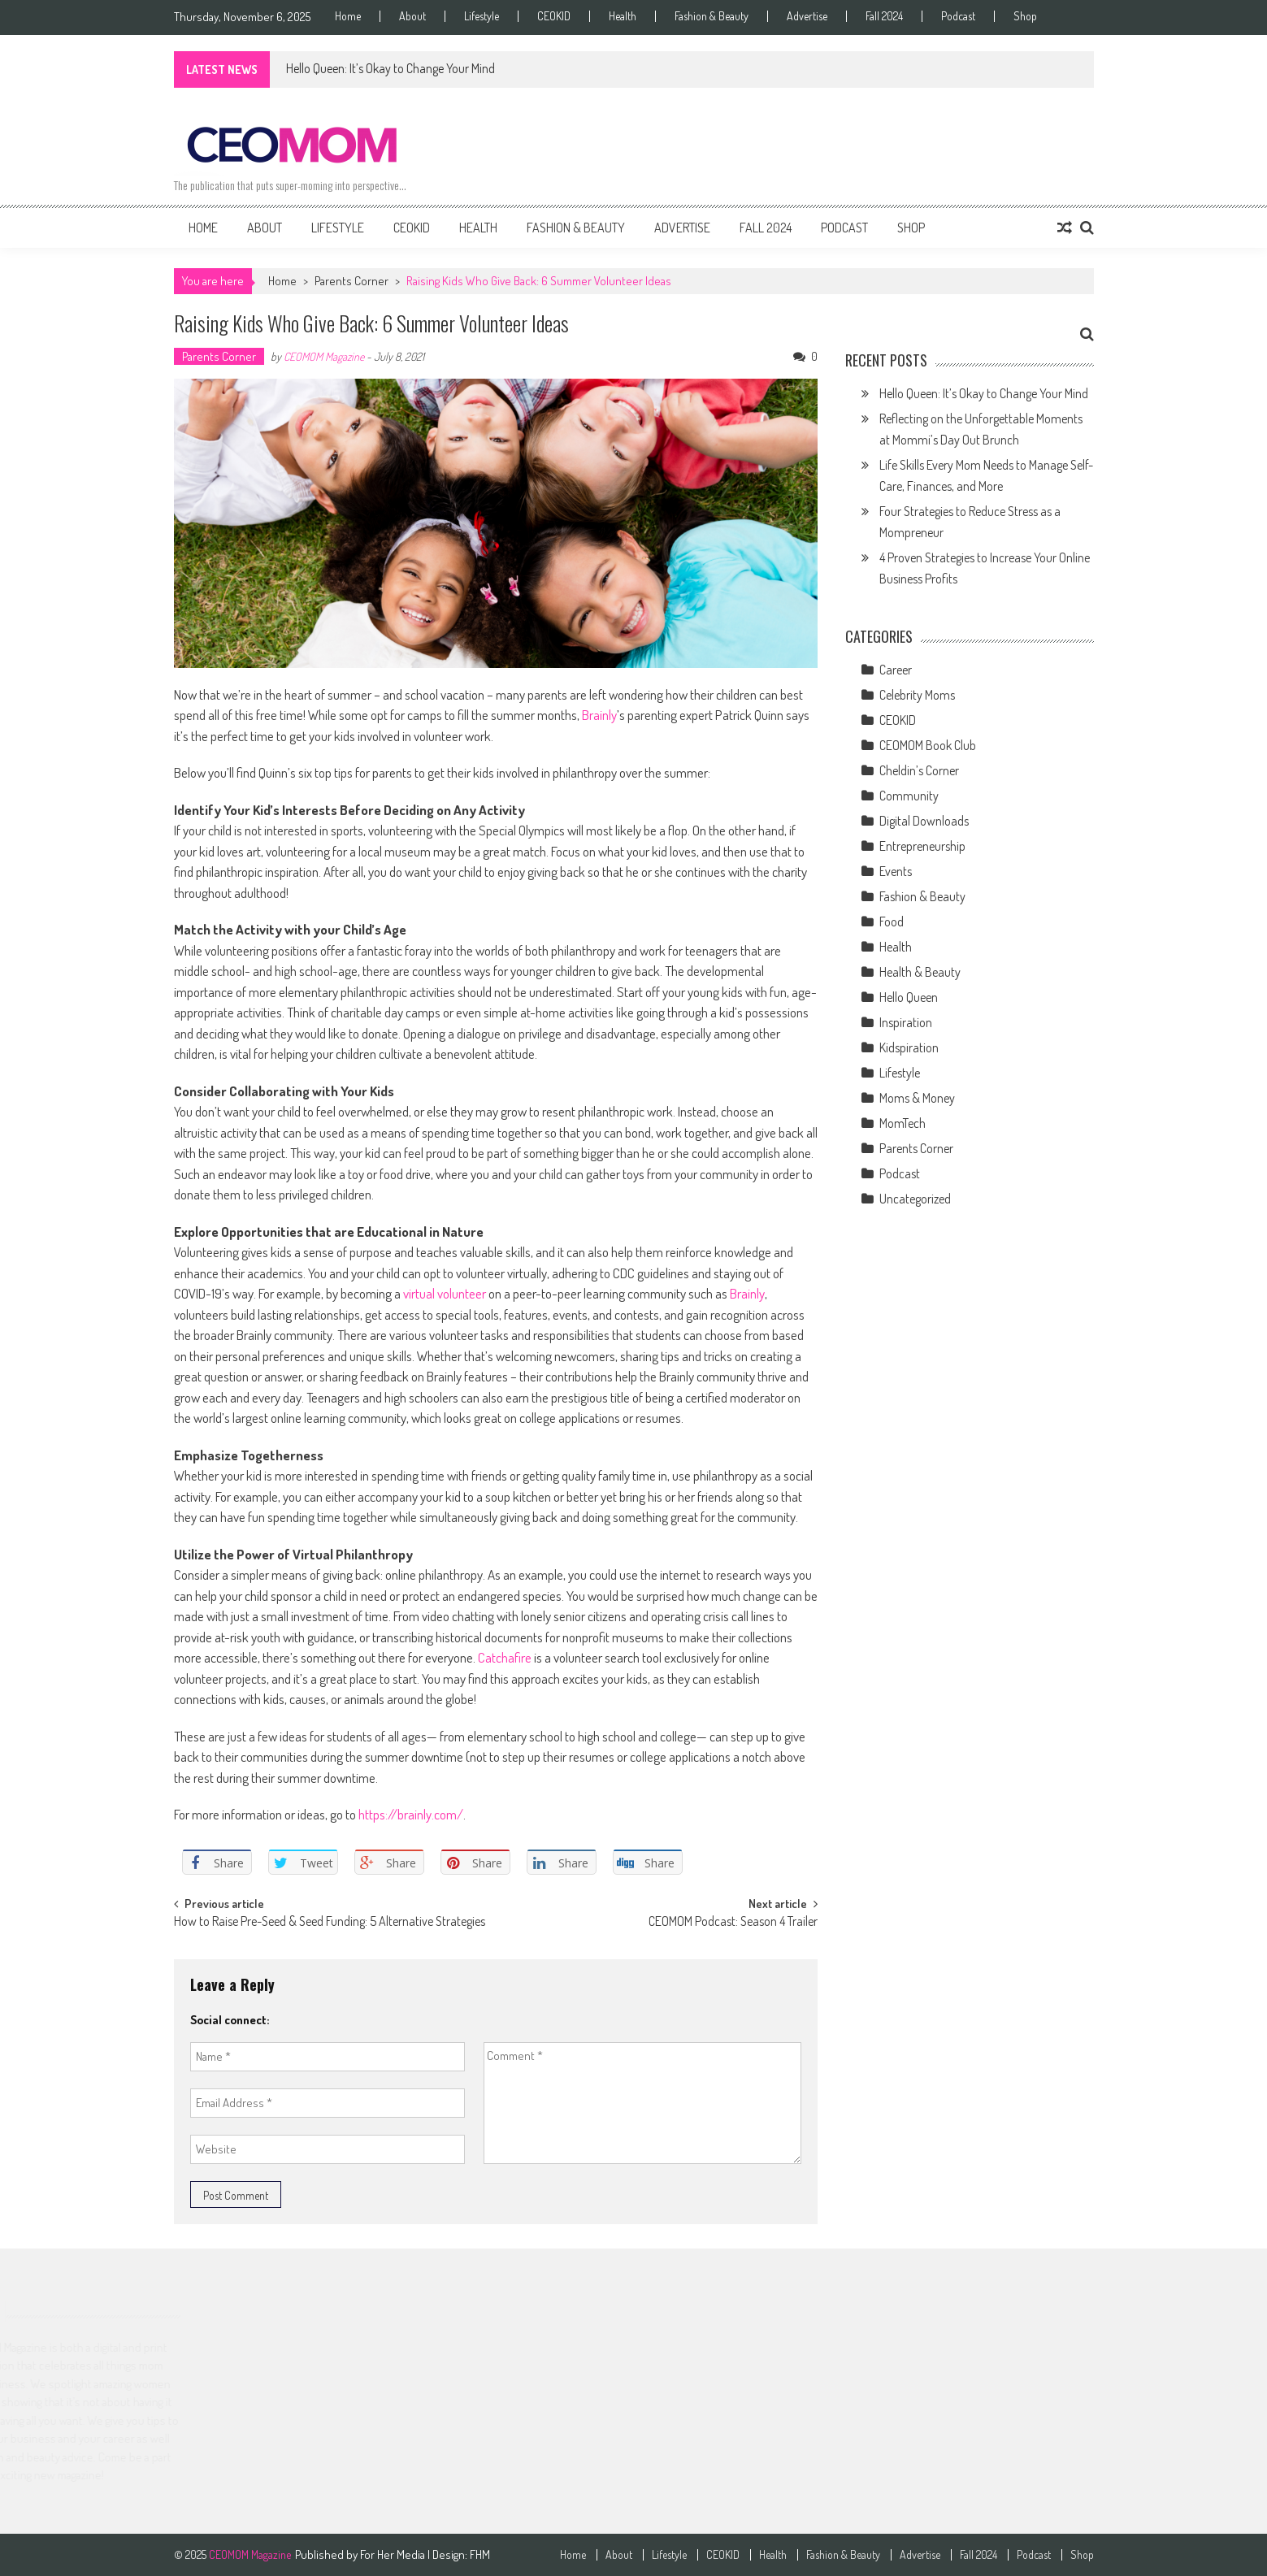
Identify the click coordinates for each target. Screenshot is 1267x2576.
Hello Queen (908, 997)
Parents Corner (351, 280)
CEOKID (554, 16)
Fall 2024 (884, 16)
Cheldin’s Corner (919, 770)
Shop (1025, 16)
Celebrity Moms (917, 695)
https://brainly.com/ (410, 1814)
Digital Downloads (924, 821)
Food (891, 921)
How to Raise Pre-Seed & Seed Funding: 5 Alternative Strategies (329, 1922)
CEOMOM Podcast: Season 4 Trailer (733, 1922)
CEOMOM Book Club (927, 745)
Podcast (958, 16)
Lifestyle (481, 16)
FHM (480, 2554)
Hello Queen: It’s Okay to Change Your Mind (390, 68)
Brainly (599, 714)
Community (909, 795)
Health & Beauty (920, 972)
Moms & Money (917, 1098)
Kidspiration (909, 1047)
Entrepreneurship (922, 846)
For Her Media (393, 2554)
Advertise (807, 16)
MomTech (902, 1123)
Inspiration (905, 1022)
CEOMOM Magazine (324, 356)
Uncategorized (915, 1198)
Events (895, 871)
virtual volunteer (444, 1293)
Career (895, 669)
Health (622, 16)
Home (348, 16)
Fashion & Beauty (711, 16)
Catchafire (505, 1657)
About (412, 16)
